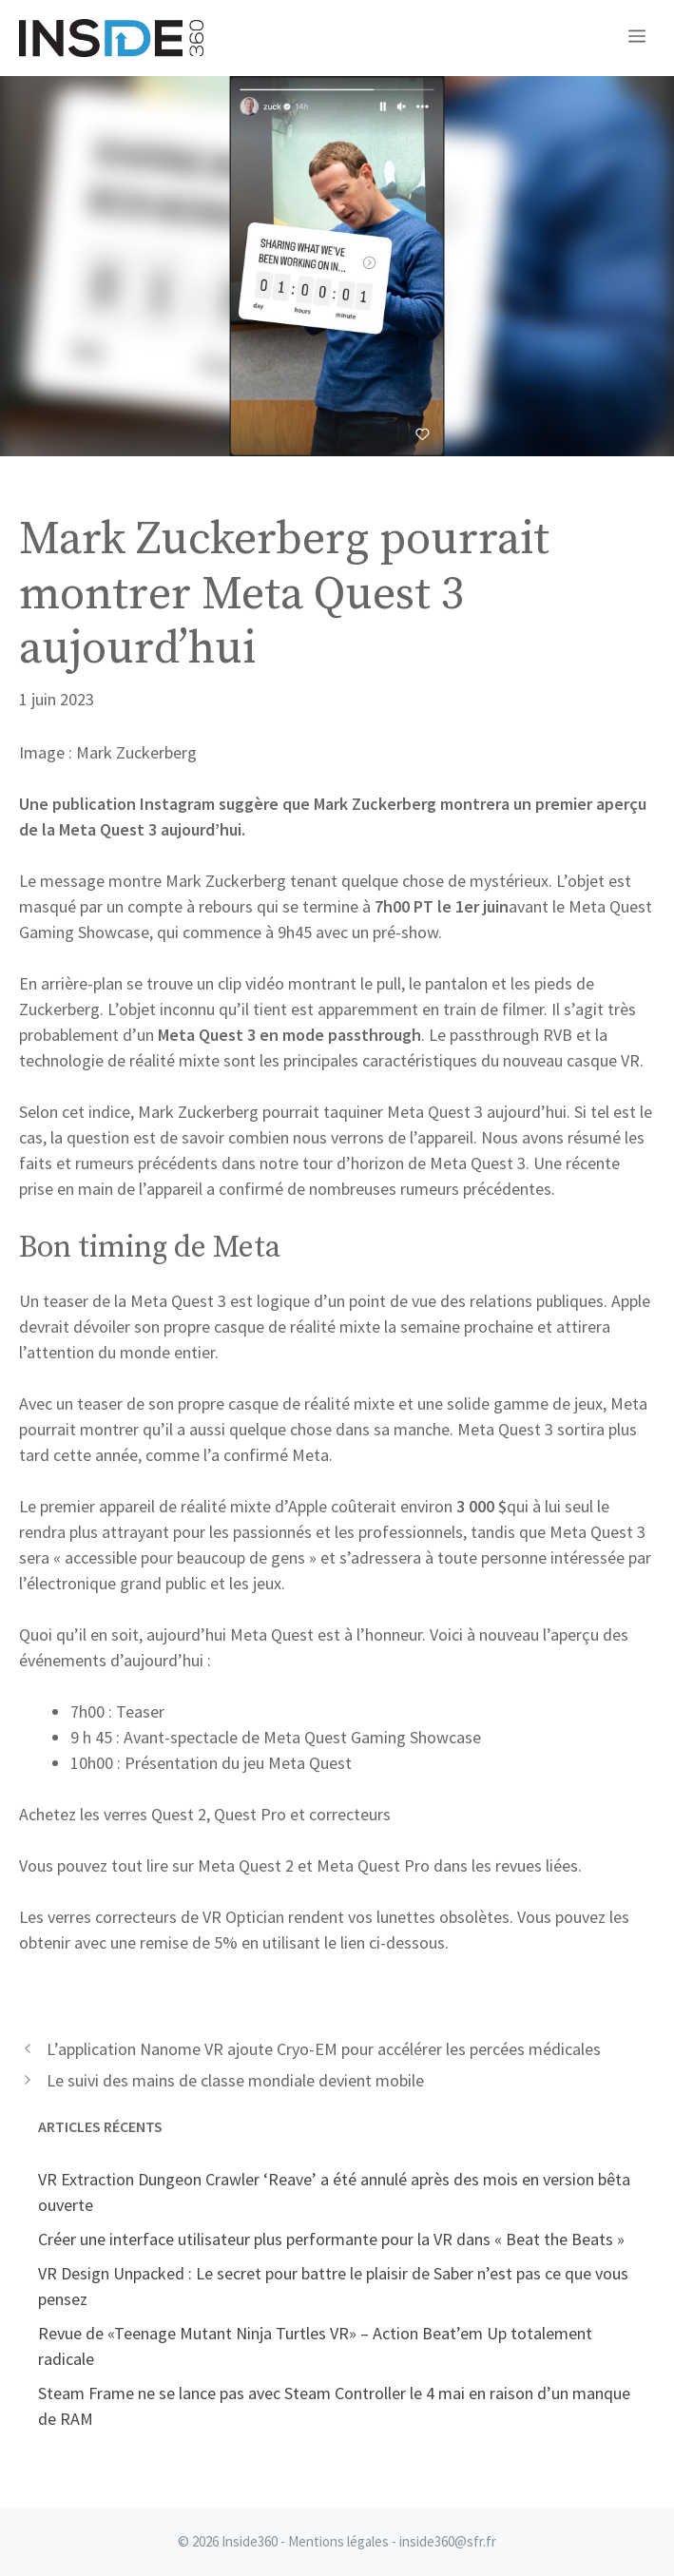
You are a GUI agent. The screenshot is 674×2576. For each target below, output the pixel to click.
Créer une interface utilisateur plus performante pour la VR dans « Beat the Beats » (331, 2239)
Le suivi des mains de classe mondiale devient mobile (235, 2080)
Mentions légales (338, 2541)
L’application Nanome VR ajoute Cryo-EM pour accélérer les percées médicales (324, 2049)
